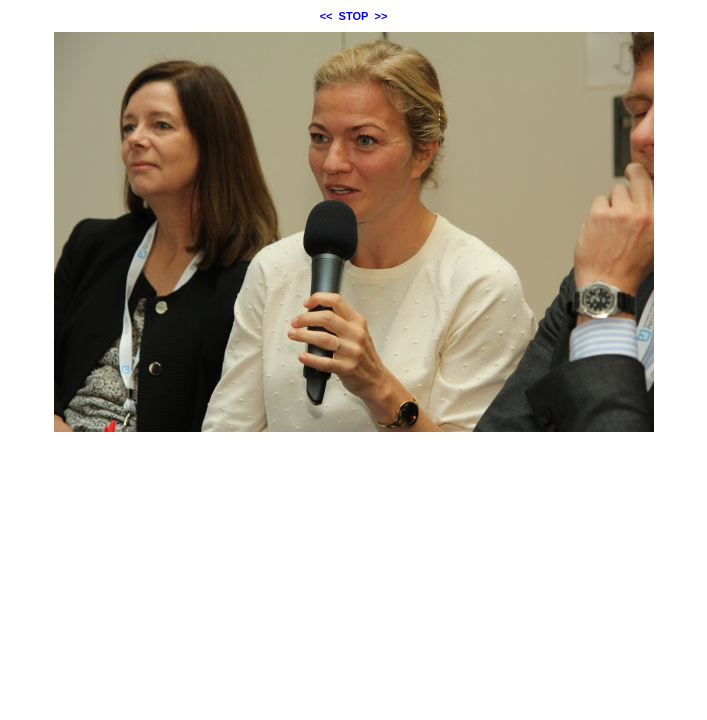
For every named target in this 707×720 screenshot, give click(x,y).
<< (326, 16)
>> (381, 16)
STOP (354, 16)
